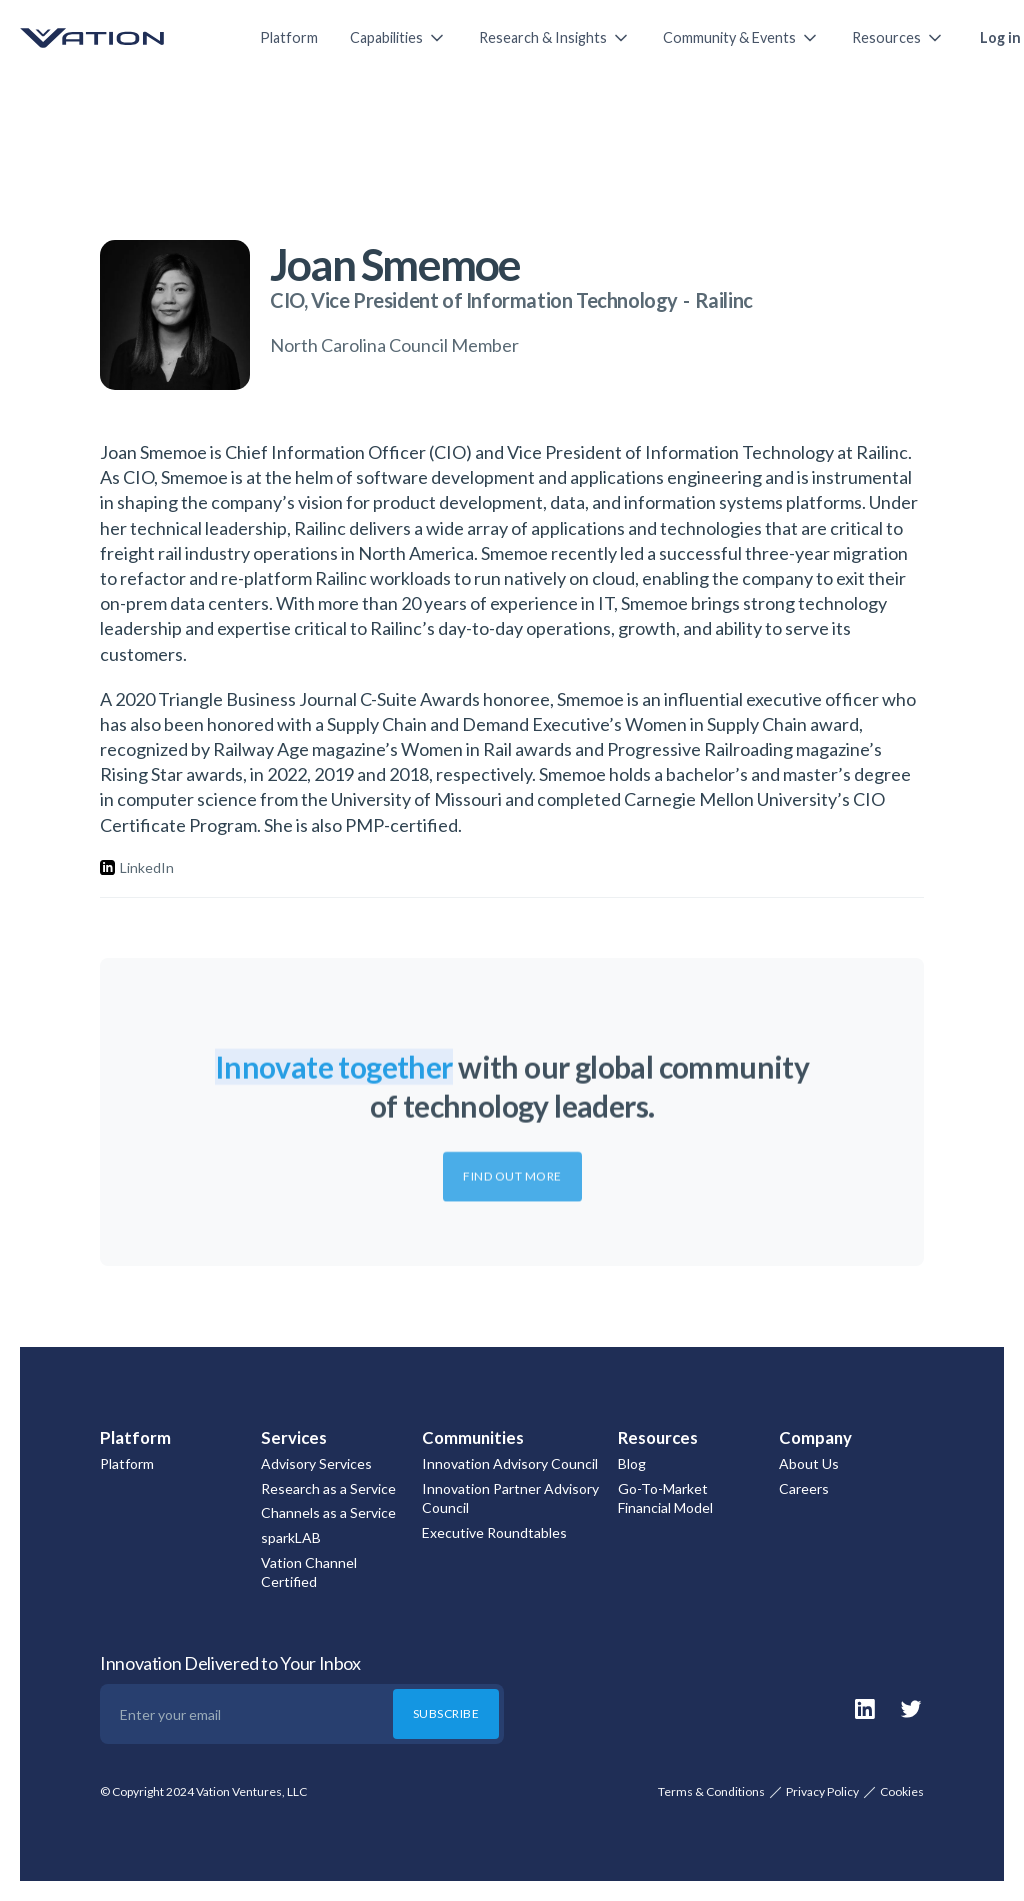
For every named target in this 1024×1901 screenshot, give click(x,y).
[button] (398, 38)
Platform (289, 37)
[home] (120, 38)
